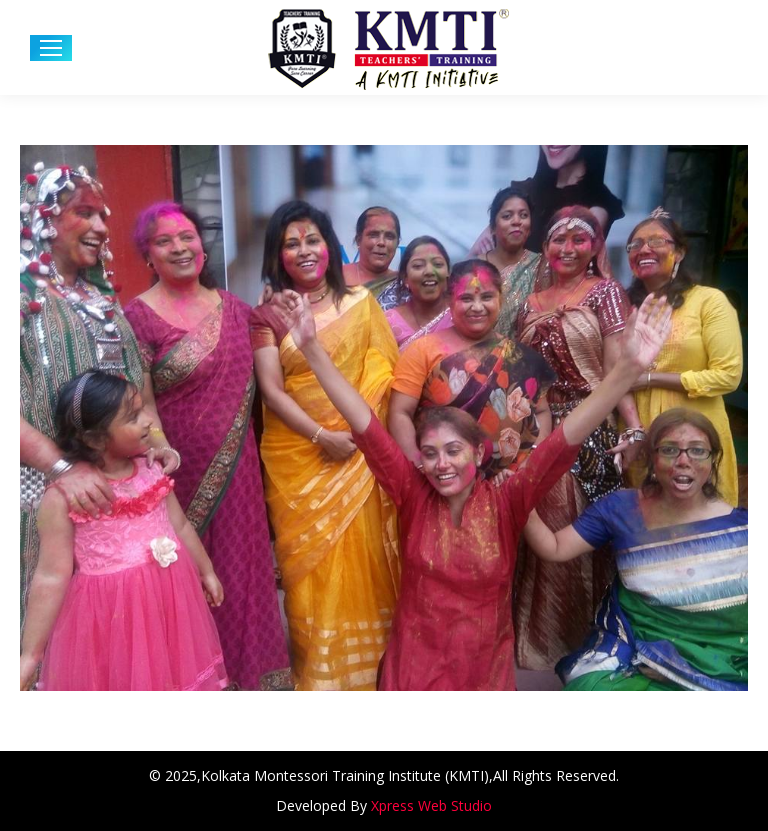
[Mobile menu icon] (51, 48)
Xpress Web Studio (431, 805)
